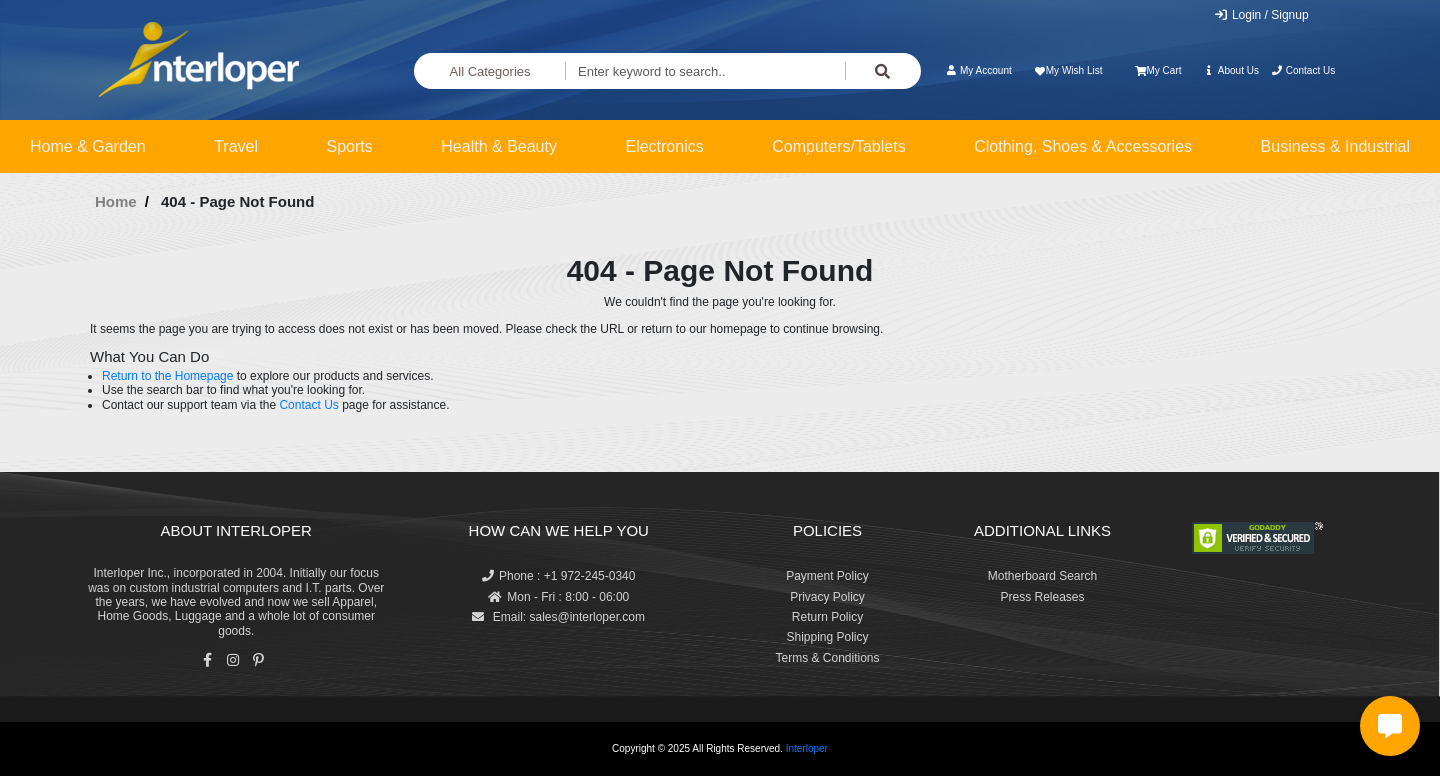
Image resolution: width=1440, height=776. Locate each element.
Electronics (664, 146)
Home (116, 201)
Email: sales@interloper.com (558, 617)
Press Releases (1042, 597)
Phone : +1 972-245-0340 (558, 576)
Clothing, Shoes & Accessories (1083, 146)
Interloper (807, 748)
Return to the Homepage (167, 376)
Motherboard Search (1042, 576)
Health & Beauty (499, 146)
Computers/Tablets (838, 146)
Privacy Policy (827, 597)
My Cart (1158, 70)
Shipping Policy (827, 637)
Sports (350, 146)
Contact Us (1302, 70)
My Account (978, 70)
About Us (1231, 70)
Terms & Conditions (827, 658)
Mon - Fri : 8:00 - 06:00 (558, 597)
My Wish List (1067, 70)
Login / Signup (1261, 15)
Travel (236, 146)
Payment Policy (827, 576)
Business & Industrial (1335, 146)
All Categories (490, 71)
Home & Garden (88, 146)
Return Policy (827, 617)
